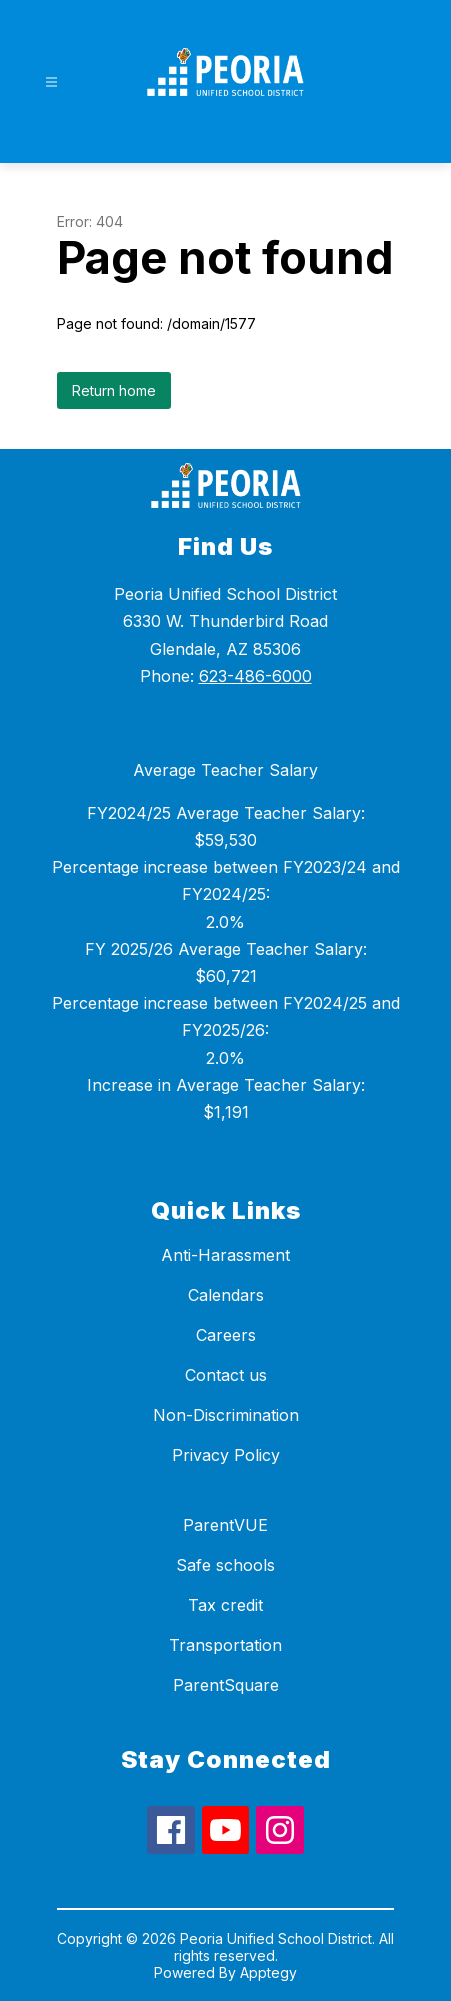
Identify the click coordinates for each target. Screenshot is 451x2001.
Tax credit (225, 1605)
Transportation (225, 1645)
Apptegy (268, 1972)
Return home (114, 390)
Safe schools (225, 1565)
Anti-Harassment (225, 1255)
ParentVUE (225, 1525)
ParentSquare (226, 1685)
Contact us (226, 1375)
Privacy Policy (226, 1455)
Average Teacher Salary (225, 770)
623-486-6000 (255, 676)
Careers (226, 1335)
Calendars (226, 1295)
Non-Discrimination (226, 1415)
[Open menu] (51, 82)
